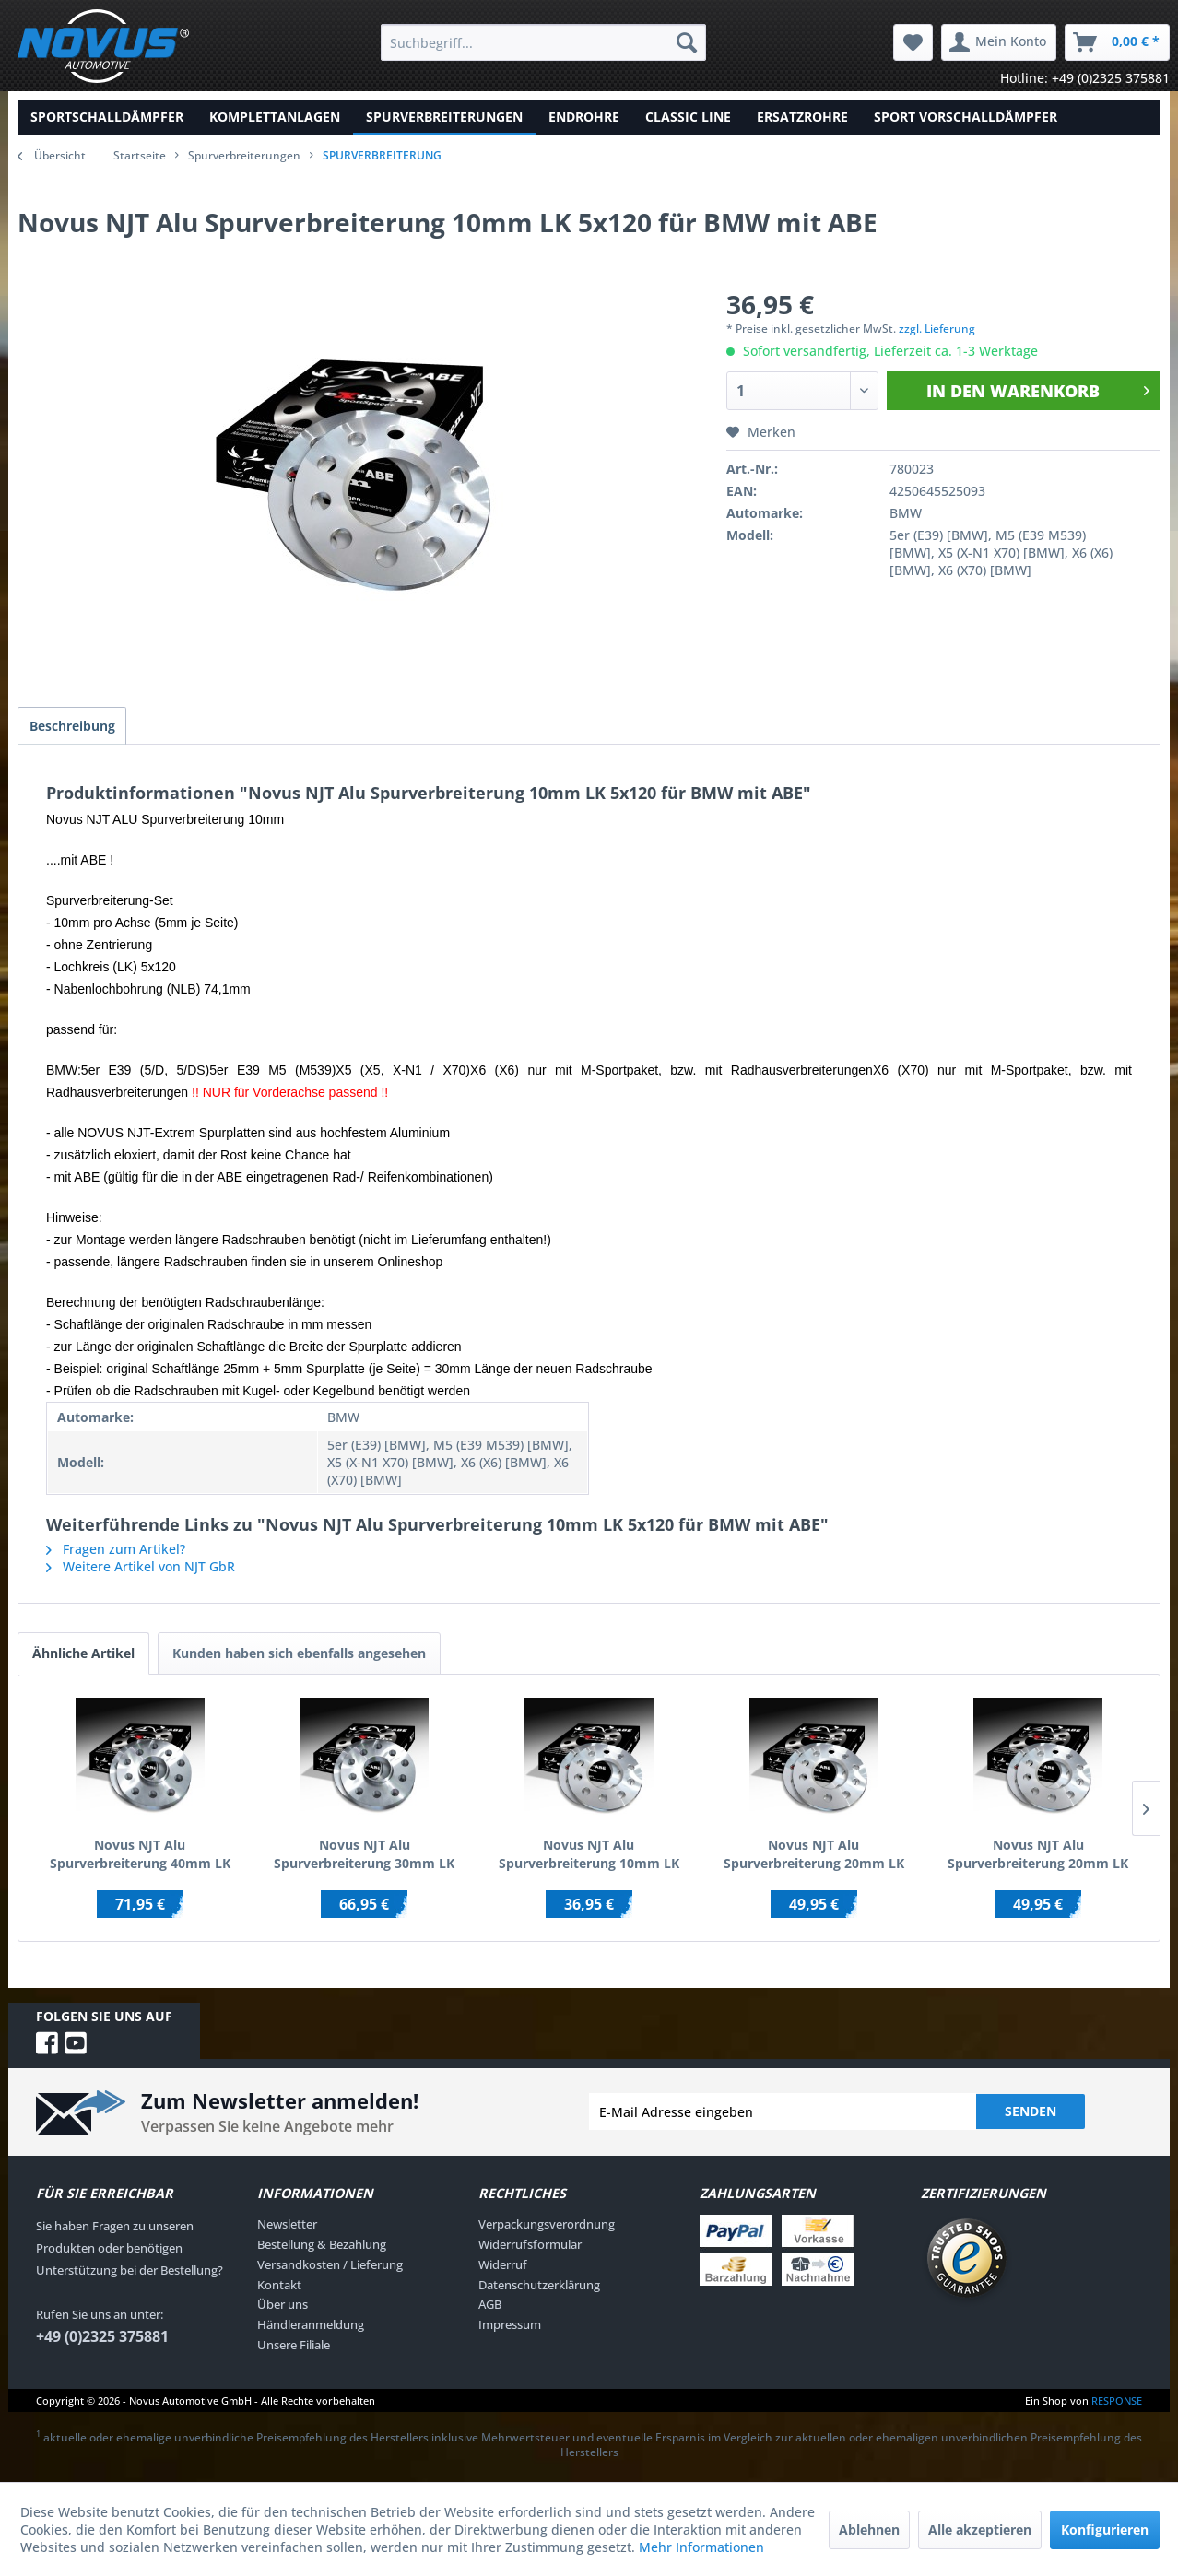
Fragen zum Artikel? (115, 1553)
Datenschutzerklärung (539, 2288)
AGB (489, 2308)
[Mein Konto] (998, 42)
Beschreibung (75, 727)
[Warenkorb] (1117, 42)
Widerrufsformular (530, 2249)
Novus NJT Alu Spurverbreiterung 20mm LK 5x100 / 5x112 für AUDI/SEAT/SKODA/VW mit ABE (814, 1859)
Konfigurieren (1105, 2529)
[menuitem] (543, 42)
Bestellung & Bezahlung (321, 2249)
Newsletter (287, 2228)
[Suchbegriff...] (543, 42)
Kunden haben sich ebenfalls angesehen (299, 1657)
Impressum (509, 2329)
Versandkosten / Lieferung (330, 2269)
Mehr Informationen (701, 2547)
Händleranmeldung (310, 2329)
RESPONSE (1116, 2404)
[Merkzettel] (913, 42)
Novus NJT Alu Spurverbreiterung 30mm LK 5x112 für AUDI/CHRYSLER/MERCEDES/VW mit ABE (365, 1859)
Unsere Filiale (293, 2349)
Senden (1030, 2115)
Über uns (282, 2308)
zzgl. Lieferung (937, 328)
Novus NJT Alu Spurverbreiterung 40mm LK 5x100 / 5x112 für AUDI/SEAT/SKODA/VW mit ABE (140, 1859)
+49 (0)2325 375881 (102, 2341)
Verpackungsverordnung (546, 2228)
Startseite (139, 155)
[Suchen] (686, 42)
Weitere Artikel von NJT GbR (140, 1571)
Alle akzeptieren (979, 2529)
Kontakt (279, 2288)
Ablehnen (869, 2529)
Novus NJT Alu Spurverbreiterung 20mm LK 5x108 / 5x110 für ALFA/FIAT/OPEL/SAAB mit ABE (1038, 1859)
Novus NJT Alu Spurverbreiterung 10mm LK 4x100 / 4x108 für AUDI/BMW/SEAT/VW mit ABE (589, 1859)
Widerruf (502, 2269)
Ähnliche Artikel (83, 1657)
